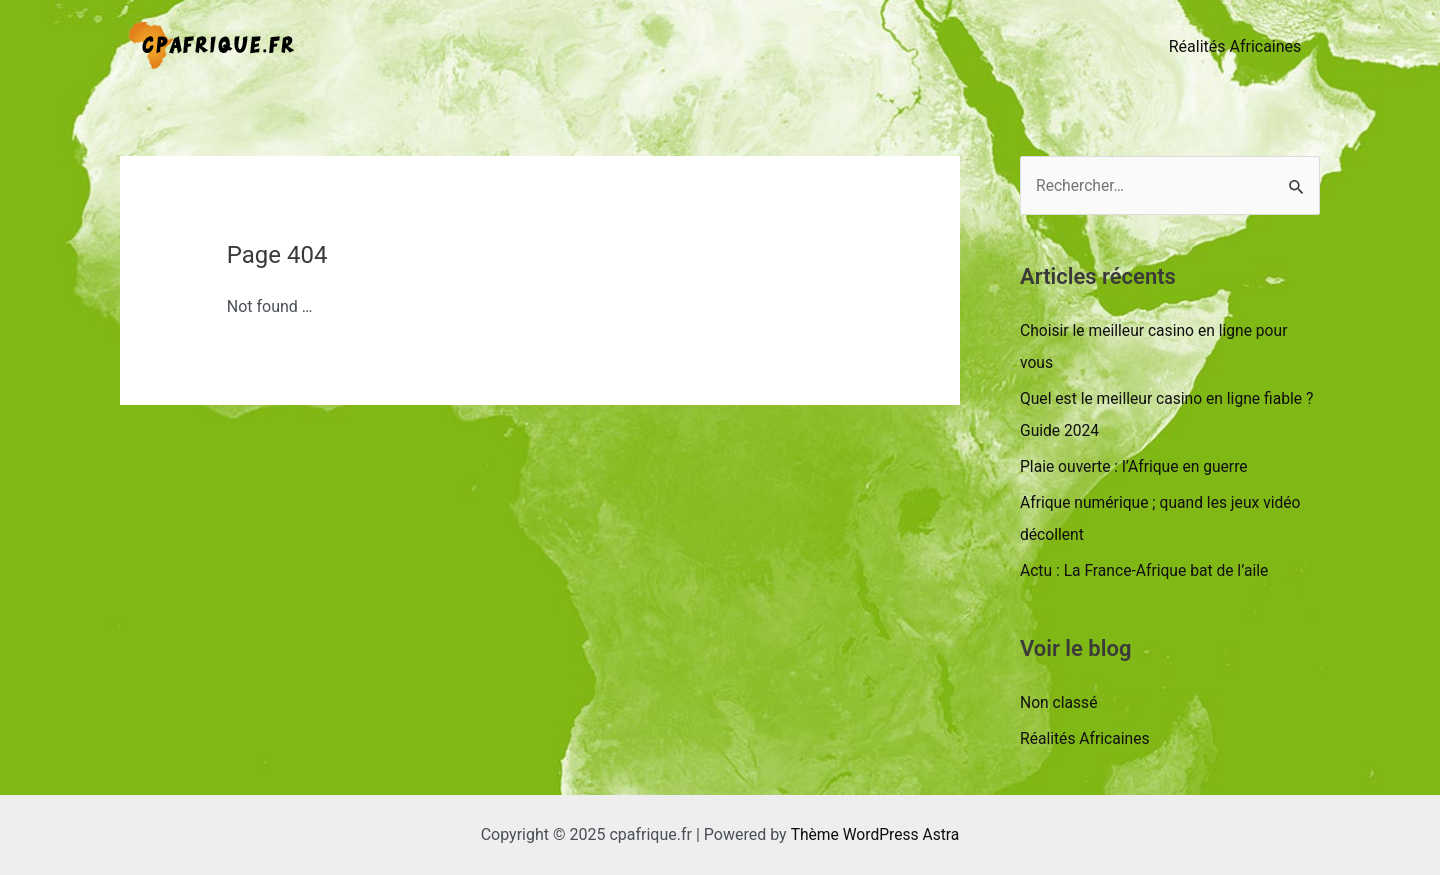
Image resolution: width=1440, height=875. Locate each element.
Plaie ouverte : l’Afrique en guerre (1136, 466)
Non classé (1059, 702)
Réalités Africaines (1237, 46)
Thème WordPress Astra (874, 834)
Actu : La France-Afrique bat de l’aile (1147, 570)
